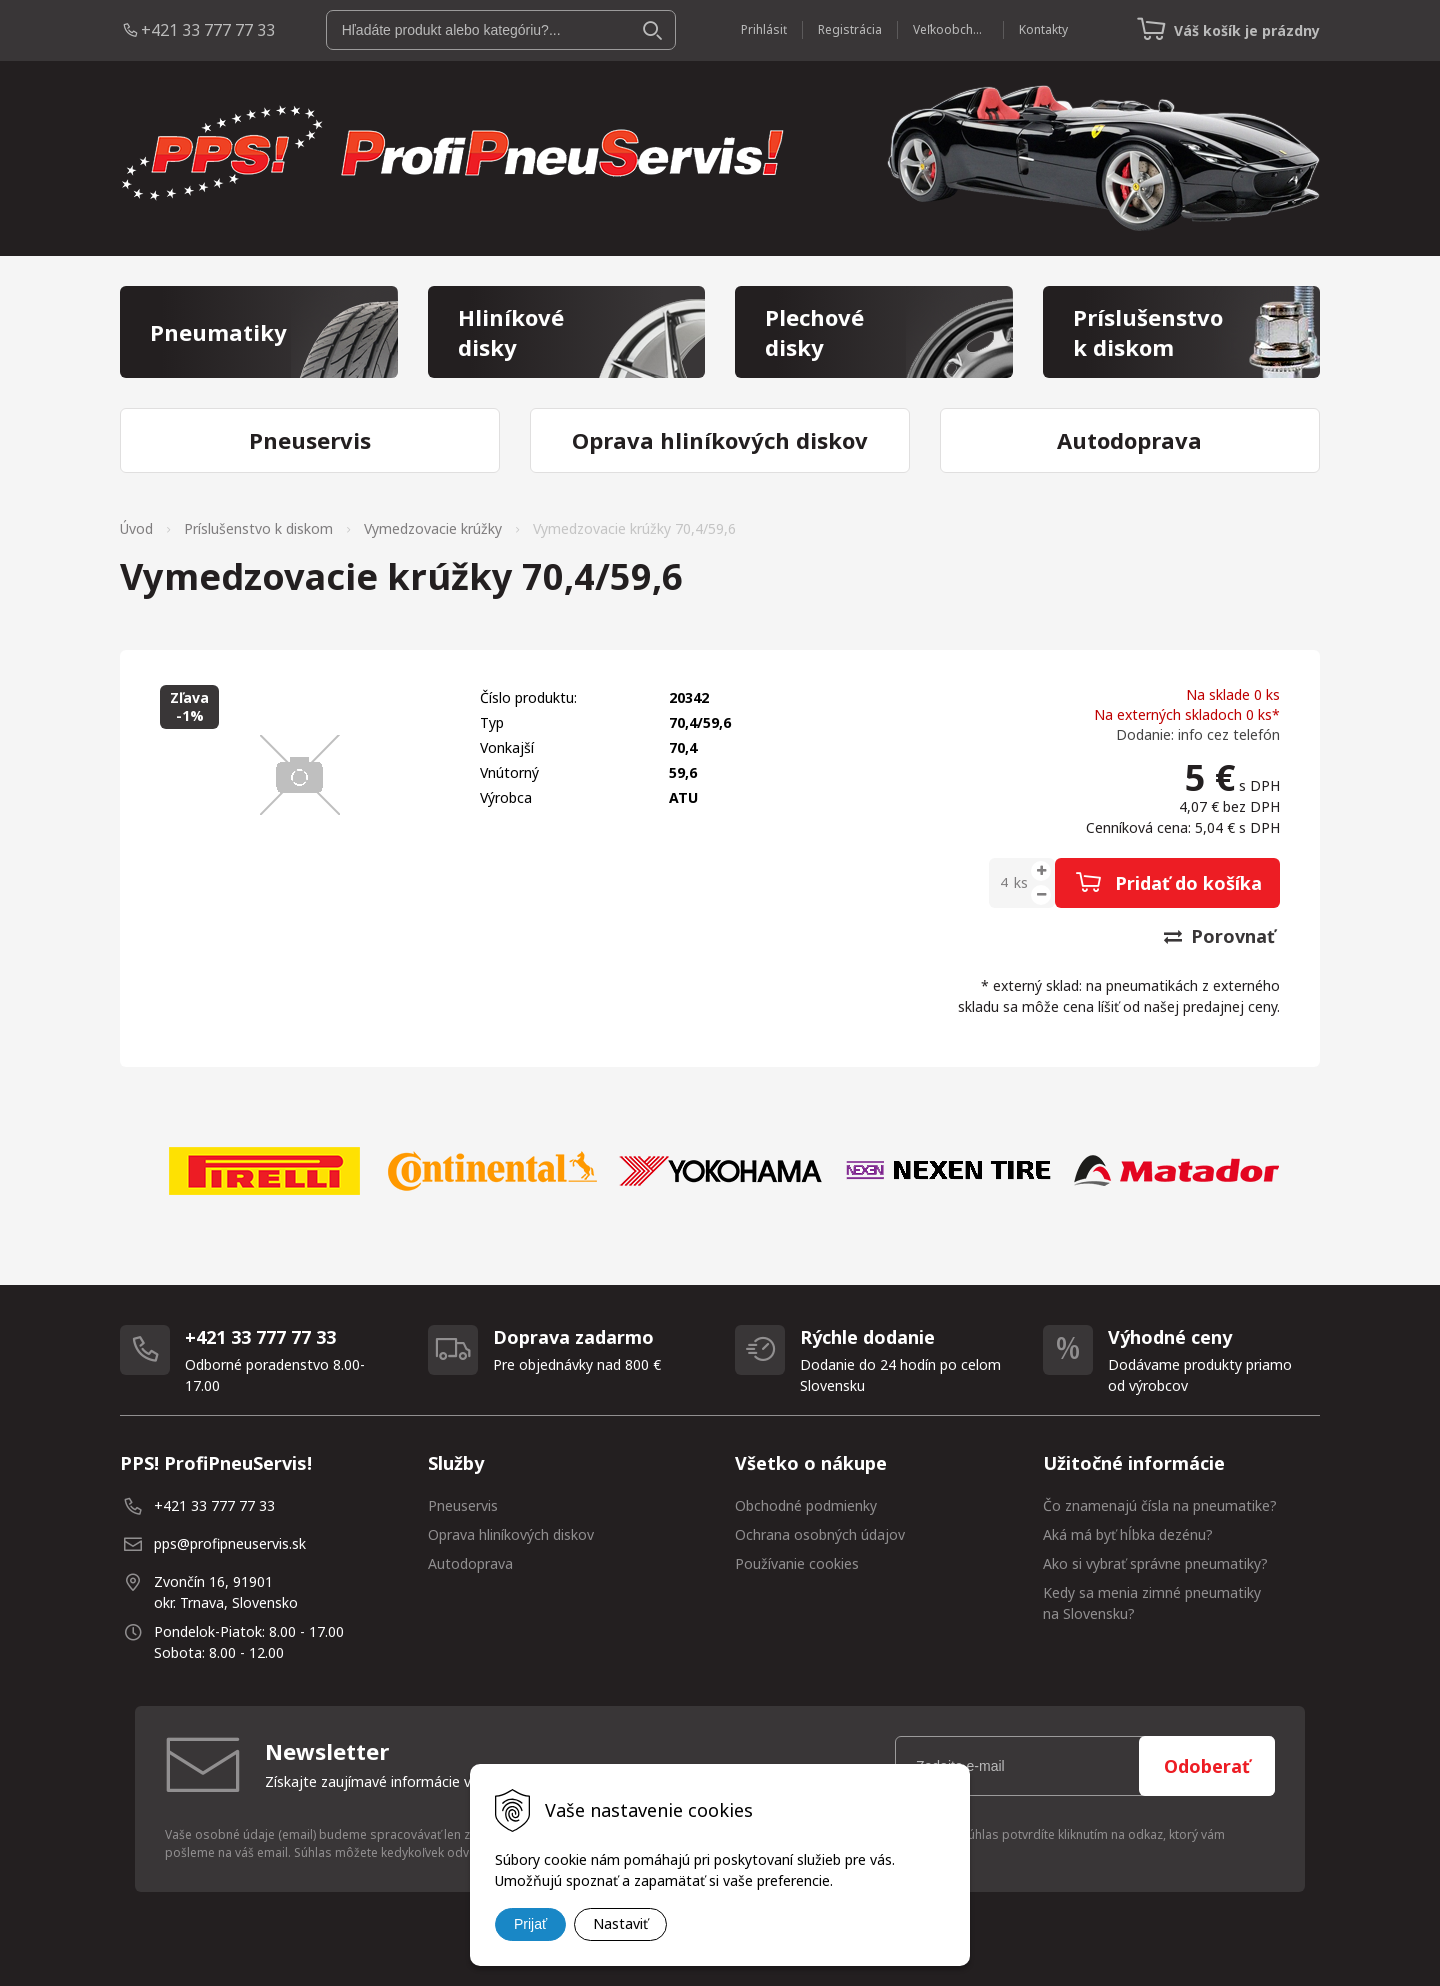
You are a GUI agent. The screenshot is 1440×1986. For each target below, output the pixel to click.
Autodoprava (470, 1563)
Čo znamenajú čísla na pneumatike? (1160, 1505)
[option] (264, 1171)
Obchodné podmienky (806, 1505)
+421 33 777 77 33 (208, 30)
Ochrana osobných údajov (820, 1534)
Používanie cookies (797, 1563)
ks (1021, 882)
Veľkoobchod (950, 29)
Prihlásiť (764, 29)
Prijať (530, 1924)
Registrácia (850, 29)
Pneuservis (463, 1505)
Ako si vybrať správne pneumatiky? (1155, 1563)
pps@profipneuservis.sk (230, 1543)
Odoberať (1207, 1766)
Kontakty (1043, 29)
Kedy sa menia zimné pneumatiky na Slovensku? (1152, 1603)
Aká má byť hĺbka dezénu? (1128, 1534)
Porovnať (1219, 936)
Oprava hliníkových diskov (511, 1534)
